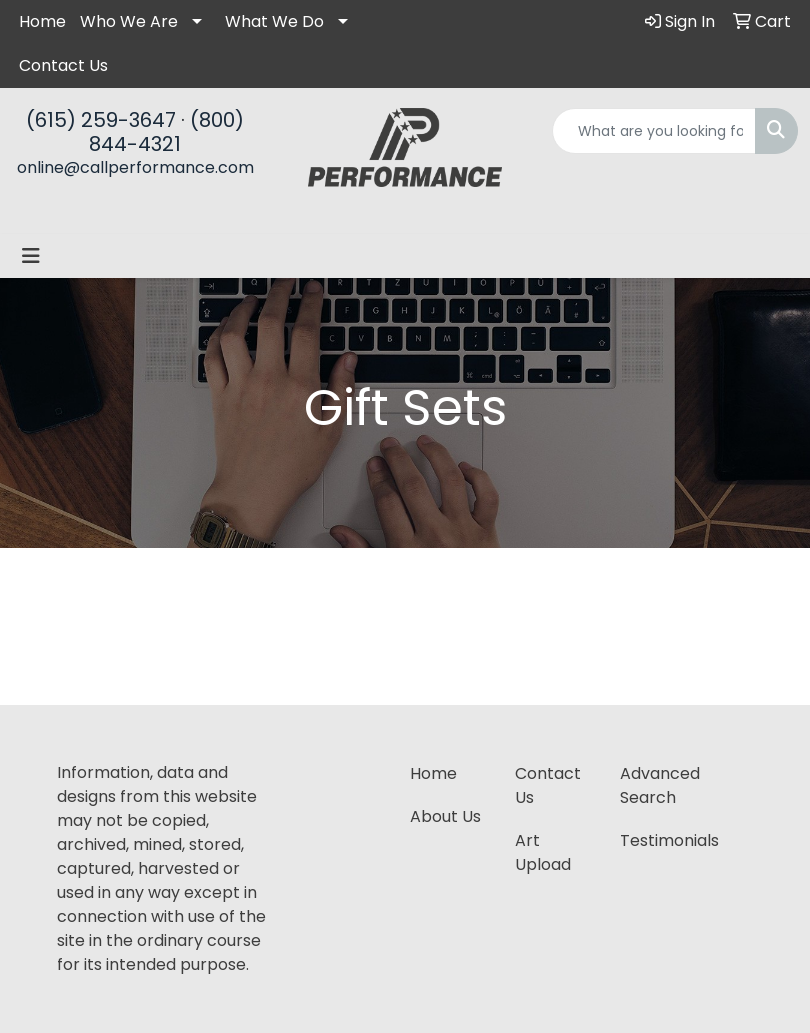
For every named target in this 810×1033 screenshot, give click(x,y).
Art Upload (543, 852)
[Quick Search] (654, 131)
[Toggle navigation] (31, 256)
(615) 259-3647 (101, 120)
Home (42, 21)
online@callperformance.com (135, 167)
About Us (445, 816)
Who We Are (129, 21)
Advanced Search (660, 785)
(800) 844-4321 (166, 132)
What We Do (274, 21)
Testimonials (660, 840)
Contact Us (63, 65)
